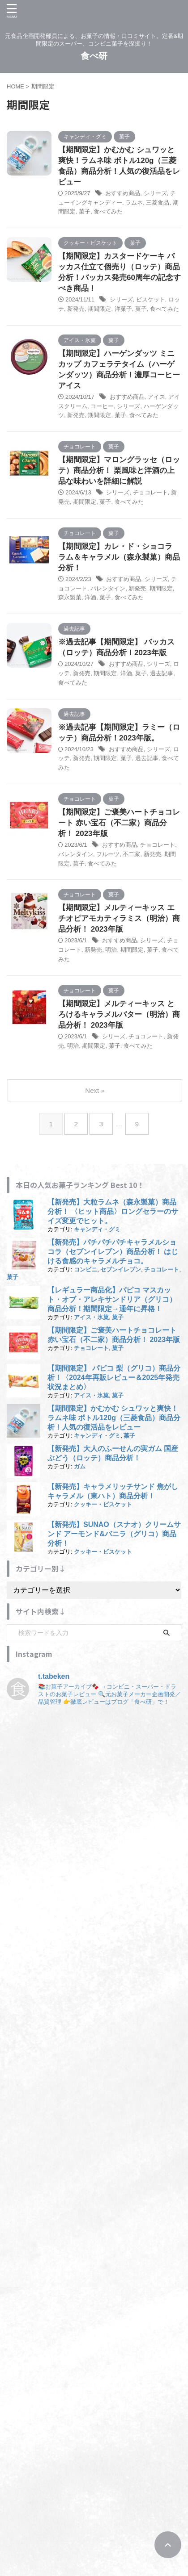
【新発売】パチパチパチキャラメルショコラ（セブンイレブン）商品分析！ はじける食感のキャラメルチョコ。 (112, 1251)
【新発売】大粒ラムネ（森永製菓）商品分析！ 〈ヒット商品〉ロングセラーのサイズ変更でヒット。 (112, 1211)
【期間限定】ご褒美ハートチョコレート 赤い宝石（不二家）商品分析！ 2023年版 (119, 823)
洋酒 (90, 597)
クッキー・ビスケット (103, 1504)
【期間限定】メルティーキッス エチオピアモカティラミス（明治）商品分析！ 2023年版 (119, 918)
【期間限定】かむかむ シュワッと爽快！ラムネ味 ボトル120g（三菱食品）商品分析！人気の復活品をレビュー (113, 1418)
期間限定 (99, 308)
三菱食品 (157, 202)
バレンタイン (107, 588)
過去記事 (161, 673)
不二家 (131, 854)
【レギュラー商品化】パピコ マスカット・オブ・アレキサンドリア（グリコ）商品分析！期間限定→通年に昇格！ (111, 1299)
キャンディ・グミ (97, 1229)
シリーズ (155, 193)
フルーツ (108, 854)
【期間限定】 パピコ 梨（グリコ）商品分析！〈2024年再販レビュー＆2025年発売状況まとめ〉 (113, 1377)
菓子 (84, 211)
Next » (94, 1090)
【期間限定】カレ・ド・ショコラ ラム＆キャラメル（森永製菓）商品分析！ (119, 557)
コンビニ (85, 1269)
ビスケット (150, 299)
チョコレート (150, 492)
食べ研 (94, 56)
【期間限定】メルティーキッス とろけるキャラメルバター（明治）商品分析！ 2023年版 (119, 1014)
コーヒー (102, 406)
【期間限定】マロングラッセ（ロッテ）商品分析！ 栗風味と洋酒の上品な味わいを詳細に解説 (119, 470)
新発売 (76, 308)
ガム (79, 1466)
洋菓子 (123, 308)
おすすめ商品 (122, 193)
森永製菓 (69, 597)
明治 (111, 949)
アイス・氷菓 (91, 1317)
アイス (156, 396)
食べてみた (108, 211)
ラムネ (134, 202)
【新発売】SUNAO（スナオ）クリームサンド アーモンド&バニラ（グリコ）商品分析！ (114, 1534)
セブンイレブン (120, 1269)
